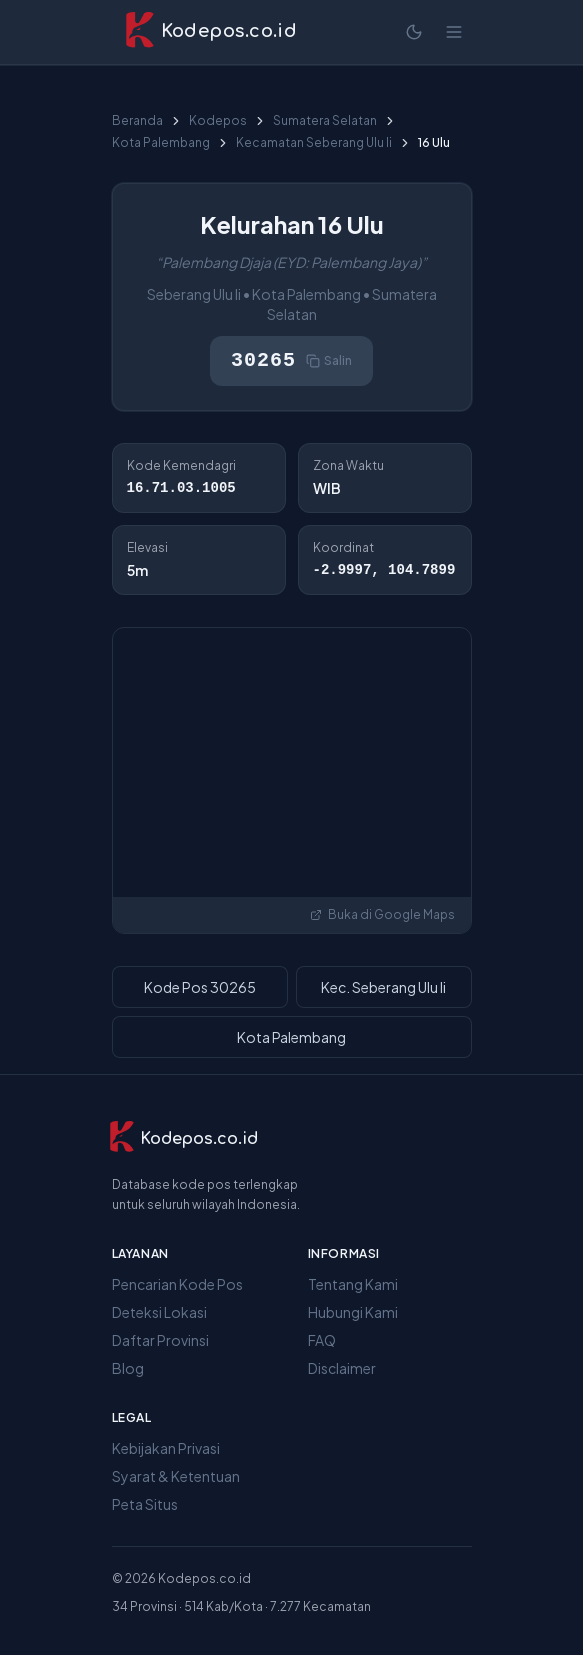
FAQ (322, 1340)
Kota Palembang (161, 142)
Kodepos (218, 120)
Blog (128, 1368)
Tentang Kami (353, 1284)
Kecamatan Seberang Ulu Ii (314, 142)
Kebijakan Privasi (166, 1448)
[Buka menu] (454, 32)
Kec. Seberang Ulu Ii (383, 987)
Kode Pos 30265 (200, 987)
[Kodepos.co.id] (183, 1139)
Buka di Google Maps (382, 914)
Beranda (137, 120)
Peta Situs (145, 1504)
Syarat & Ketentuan (176, 1476)
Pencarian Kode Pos (177, 1284)
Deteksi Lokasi (159, 1312)
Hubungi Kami (353, 1312)
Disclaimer (342, 1368)
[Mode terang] (414, 32)
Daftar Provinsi (160, 1340)
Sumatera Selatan (325, 120)
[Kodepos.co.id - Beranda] (210, 32)
